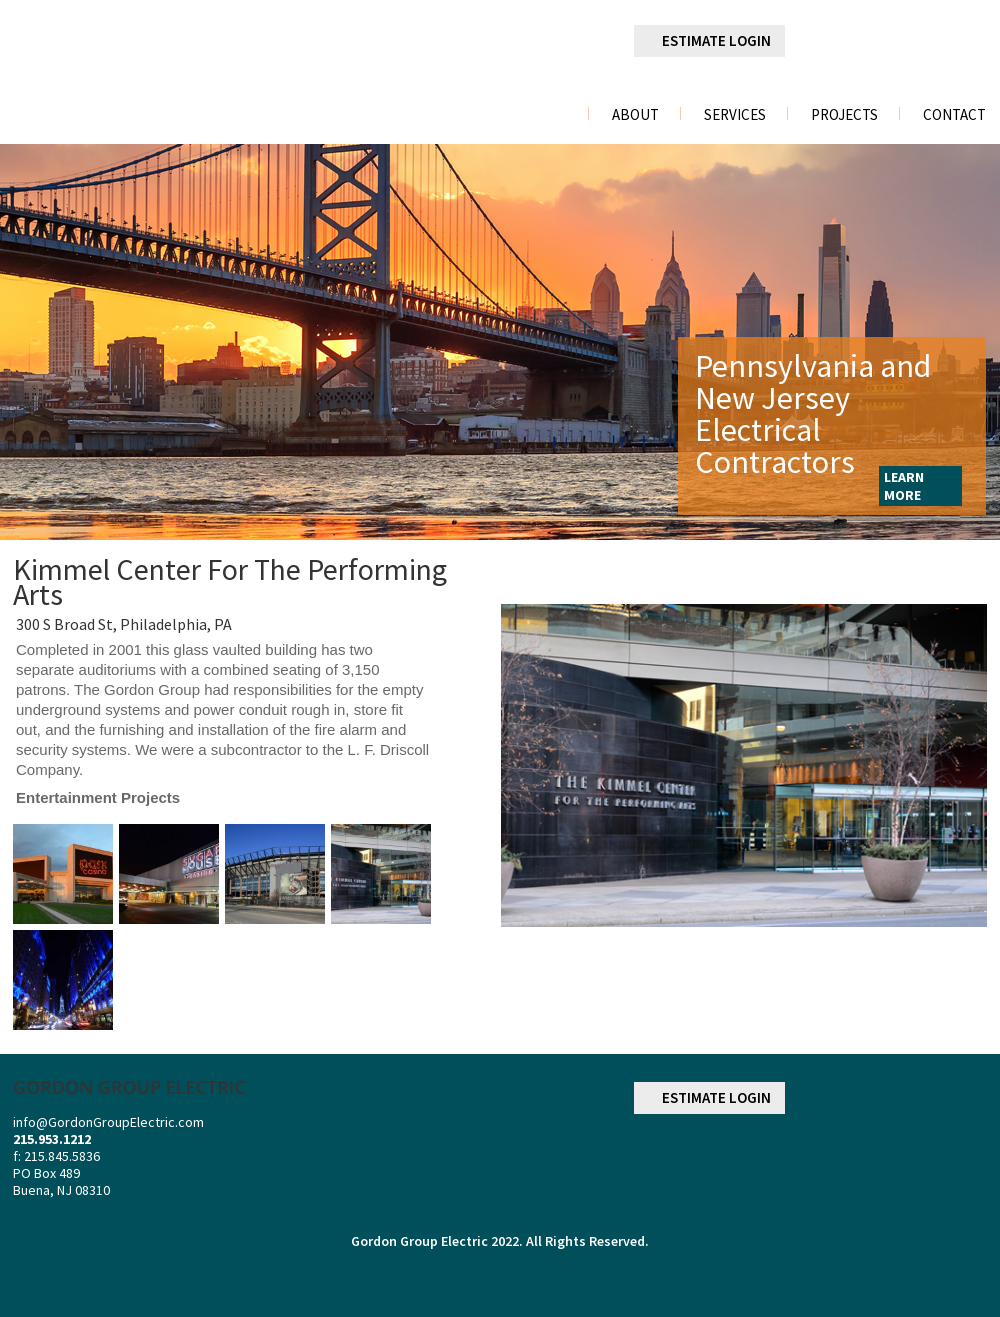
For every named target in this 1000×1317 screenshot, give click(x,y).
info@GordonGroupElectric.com (108, 1122)
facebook (819, 41)
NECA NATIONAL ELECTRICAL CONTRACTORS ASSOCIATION (933, 1161)
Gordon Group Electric (419, 1241)
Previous (26, 342)
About (635, 115)
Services (735, 115)
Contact (954, 115)
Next (971, 342)
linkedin (870, 42)
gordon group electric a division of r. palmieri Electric (165, 63)
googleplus (921, 42)
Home (548, 114)
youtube (971, 42)
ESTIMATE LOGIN (716, 40)
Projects (844, 115)
